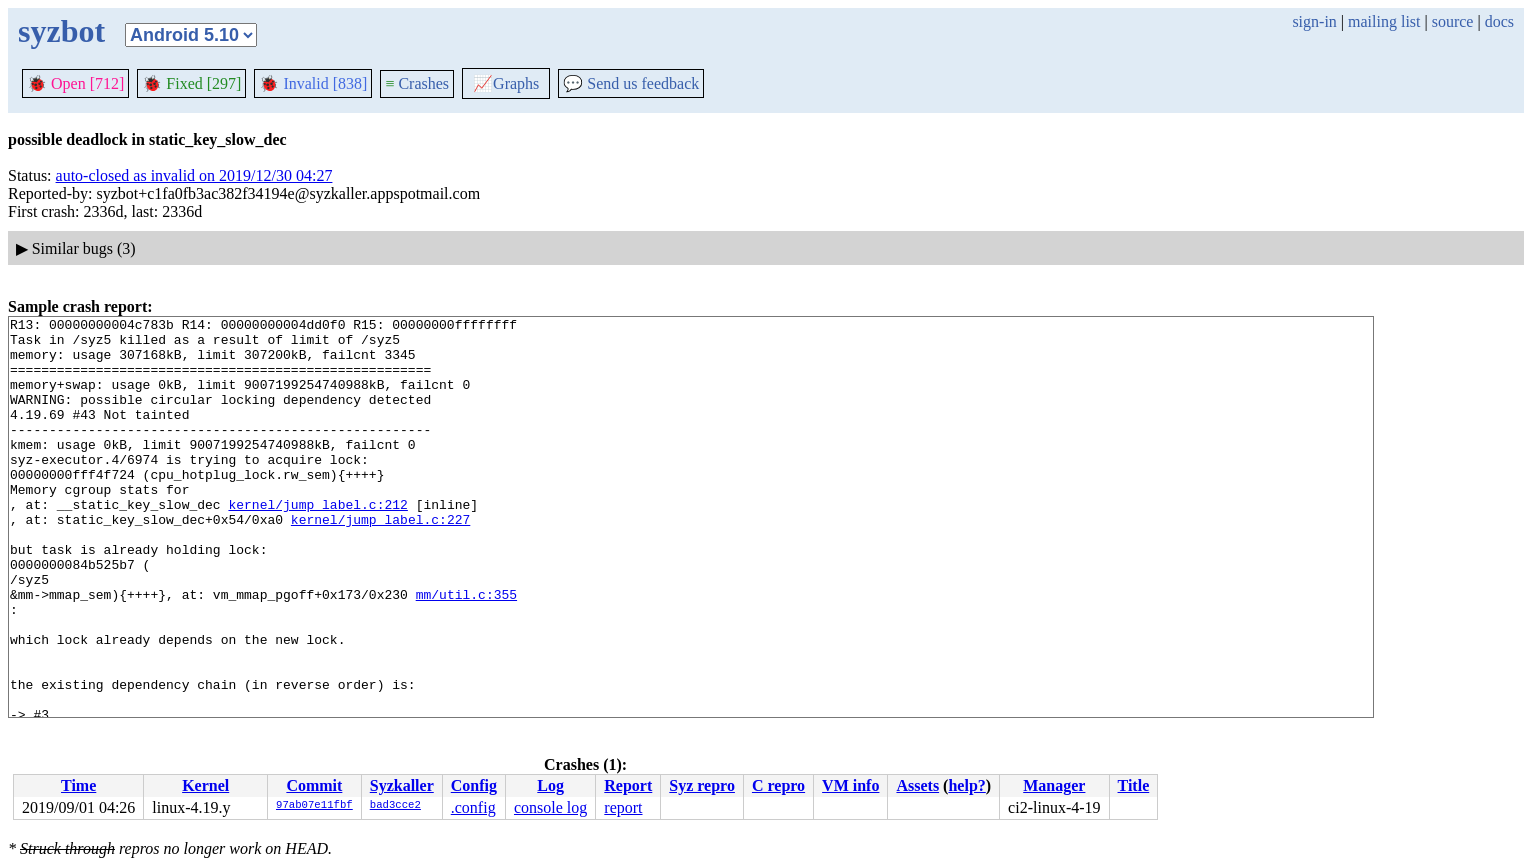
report (623, 807)
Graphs (506, 83)
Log (550, 785)
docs (1499, 21)
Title (1134, 785)
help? (966, 785)
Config (474, 785)
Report (628, 785)
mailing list (1384, 21)
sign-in (1314, 21)
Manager (1054, 785)
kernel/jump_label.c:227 (380, 561)
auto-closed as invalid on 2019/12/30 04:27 (194, 175)
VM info (850, 785)
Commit (314, 785)
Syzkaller (402, 785)
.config (473, 807)
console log (550, 807)
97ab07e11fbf (314, 806)
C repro (778, 785)
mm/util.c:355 (466, 651)
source (1453, 21)
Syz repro (702, 785)
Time (78, 785)
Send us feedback (631, 83)
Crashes (417, 83)
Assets (917, 785)
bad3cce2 (395, 806)
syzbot (61, 31)
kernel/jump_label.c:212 (317, 543)
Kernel (205, 785)
